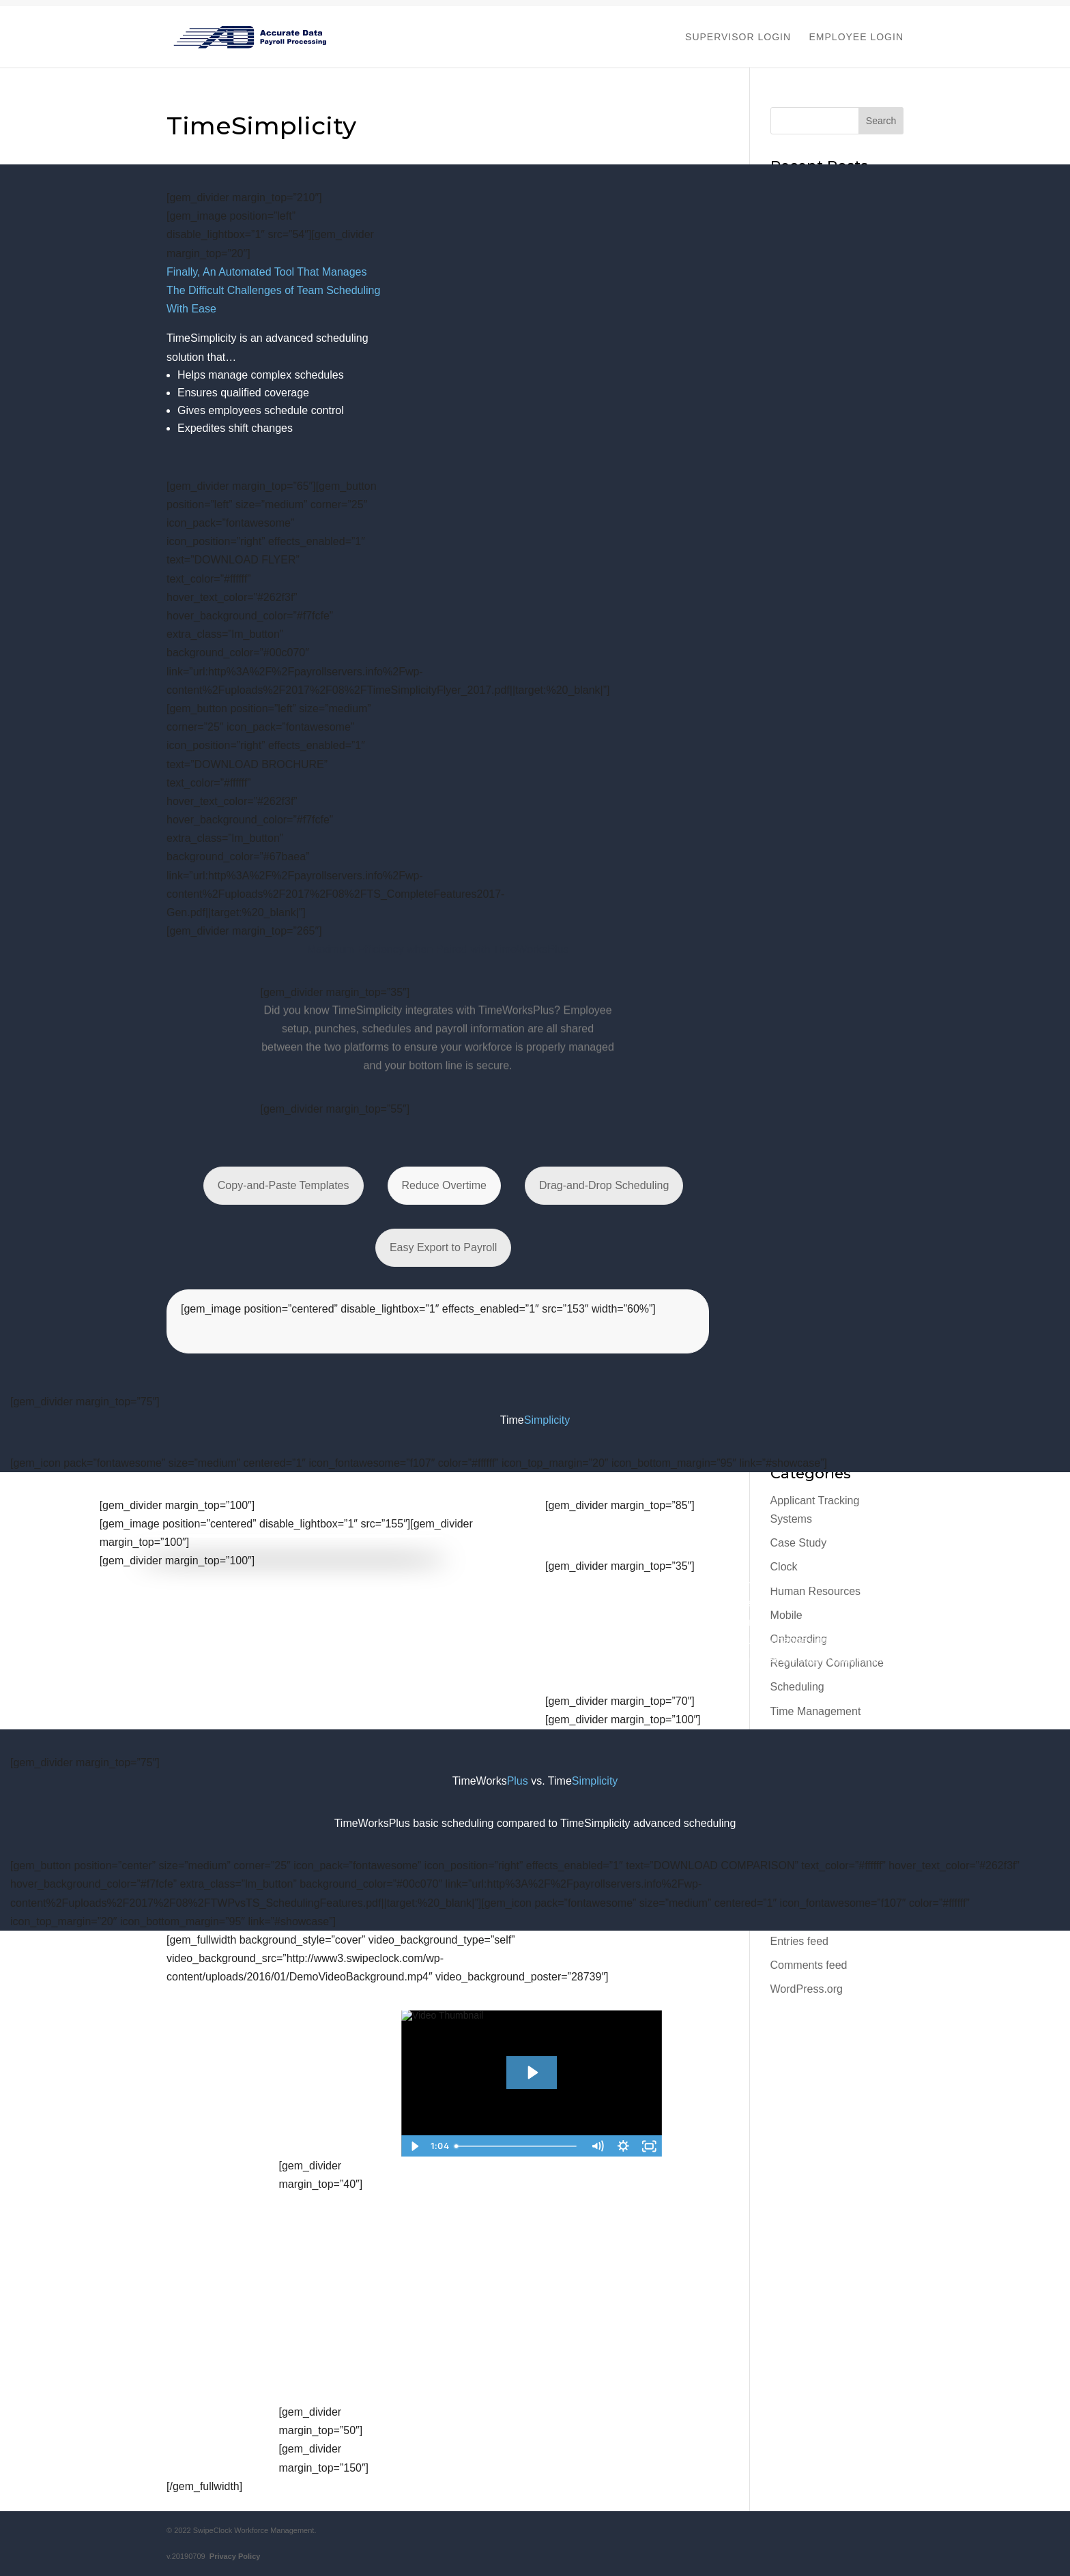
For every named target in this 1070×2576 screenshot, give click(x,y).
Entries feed (799, 1941)
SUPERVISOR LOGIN (738, 37)
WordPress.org (806, 1989)
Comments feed (809, 1965)
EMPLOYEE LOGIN (856, 37)
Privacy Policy (233, 2556)
